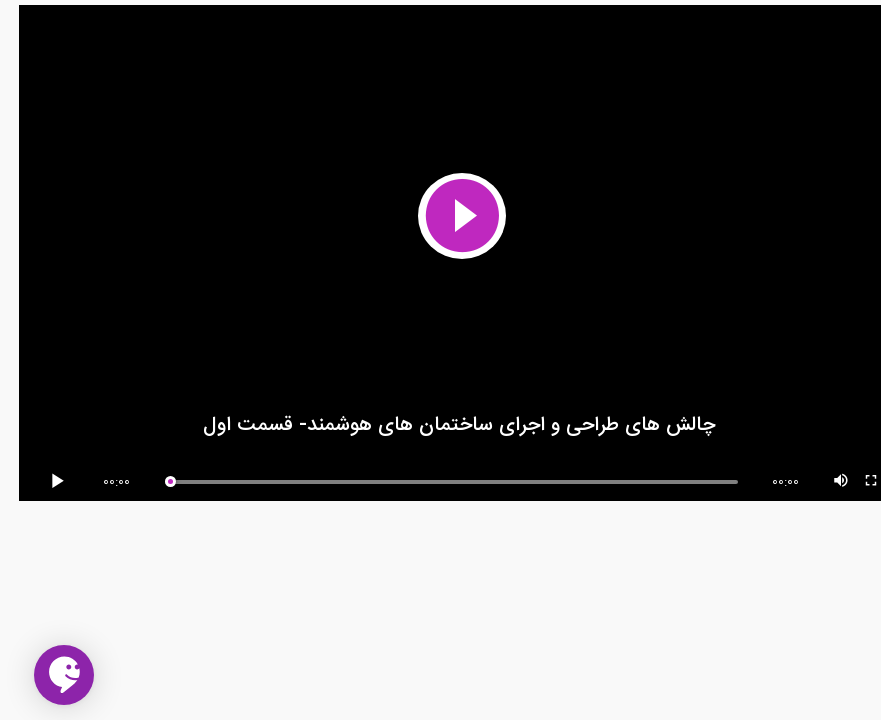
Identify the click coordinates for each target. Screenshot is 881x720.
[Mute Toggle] (823, 482)
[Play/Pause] (42, 482)
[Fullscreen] (853, 482)
